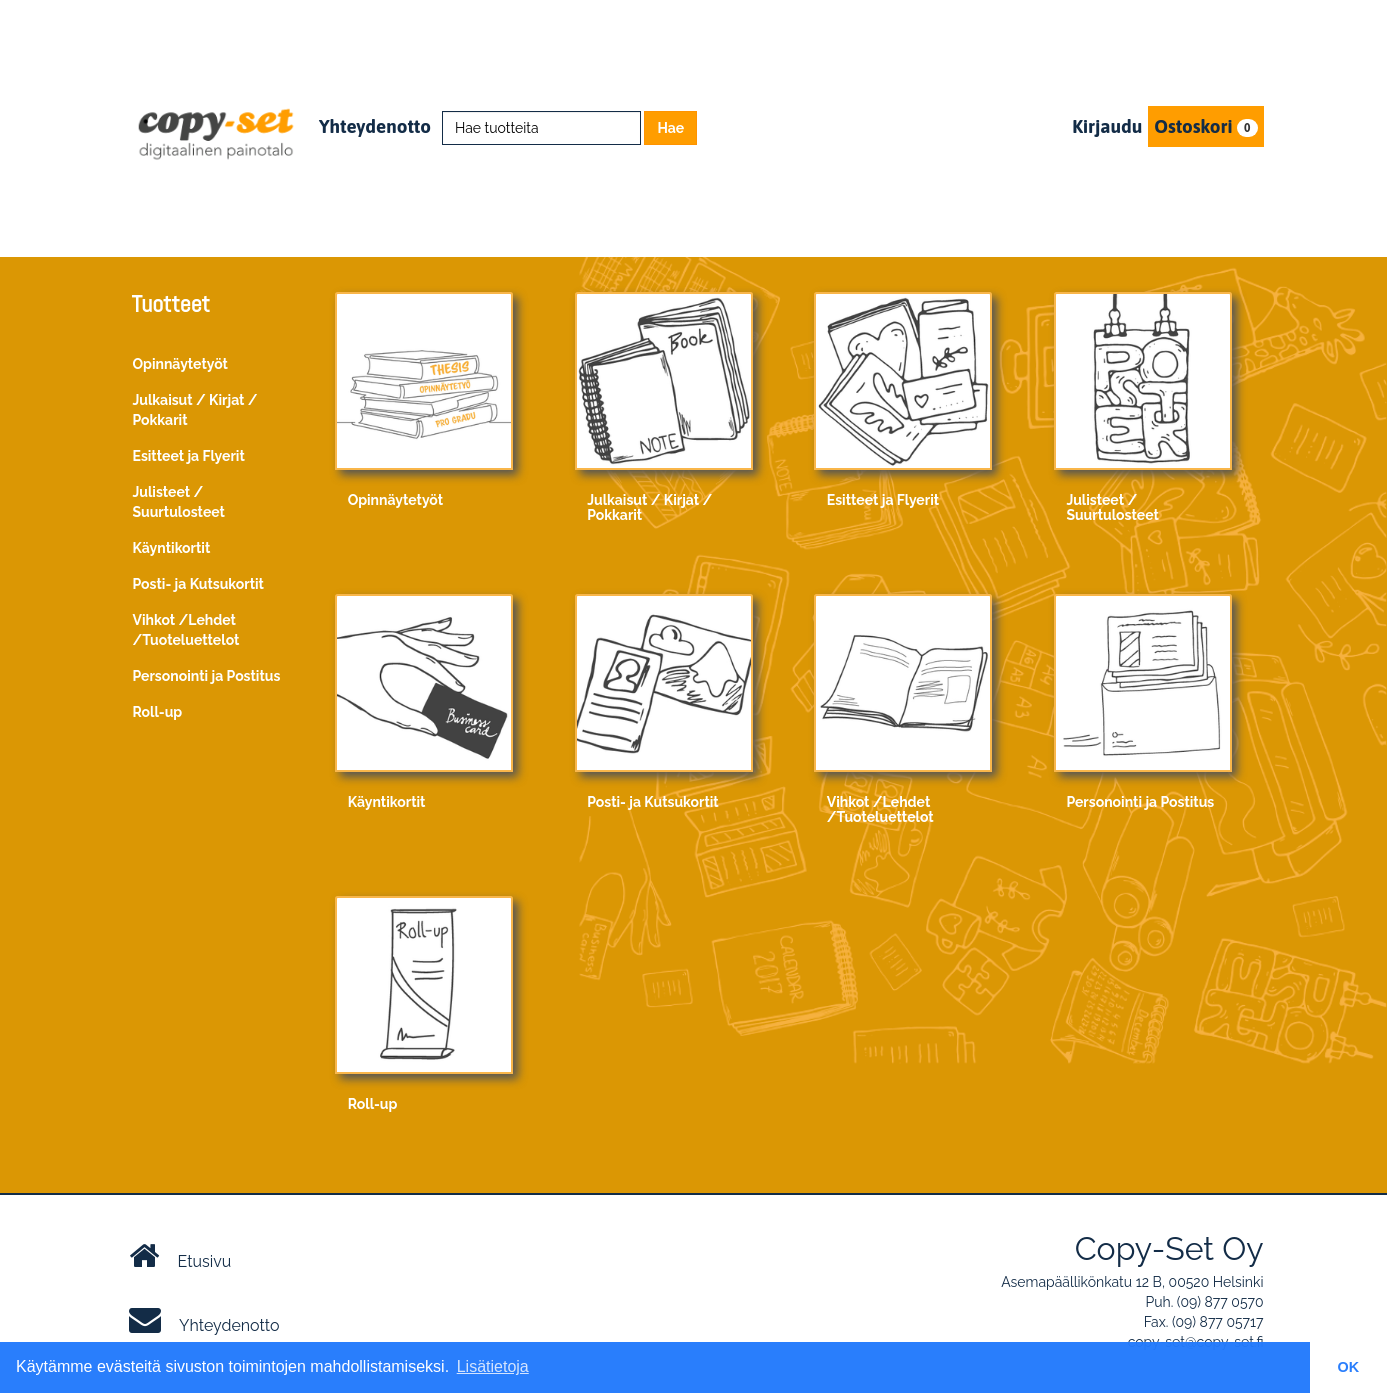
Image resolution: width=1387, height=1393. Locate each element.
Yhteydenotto (375, 126)
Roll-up (158, 712)
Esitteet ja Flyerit (189, 456)
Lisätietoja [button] (493, 1366)
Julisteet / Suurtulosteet (179, 502)
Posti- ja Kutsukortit (199, 584)
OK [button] (1349, 1367)
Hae (670, 128)
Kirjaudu (1107, 126)
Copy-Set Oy (1169, 1248)
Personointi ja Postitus (207, 676)
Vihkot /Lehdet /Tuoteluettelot (186, 630)
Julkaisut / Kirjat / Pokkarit (195, 410)
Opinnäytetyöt (180, 364)
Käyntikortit (172, 548)
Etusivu (180, 1256)
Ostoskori (1205, 126)
